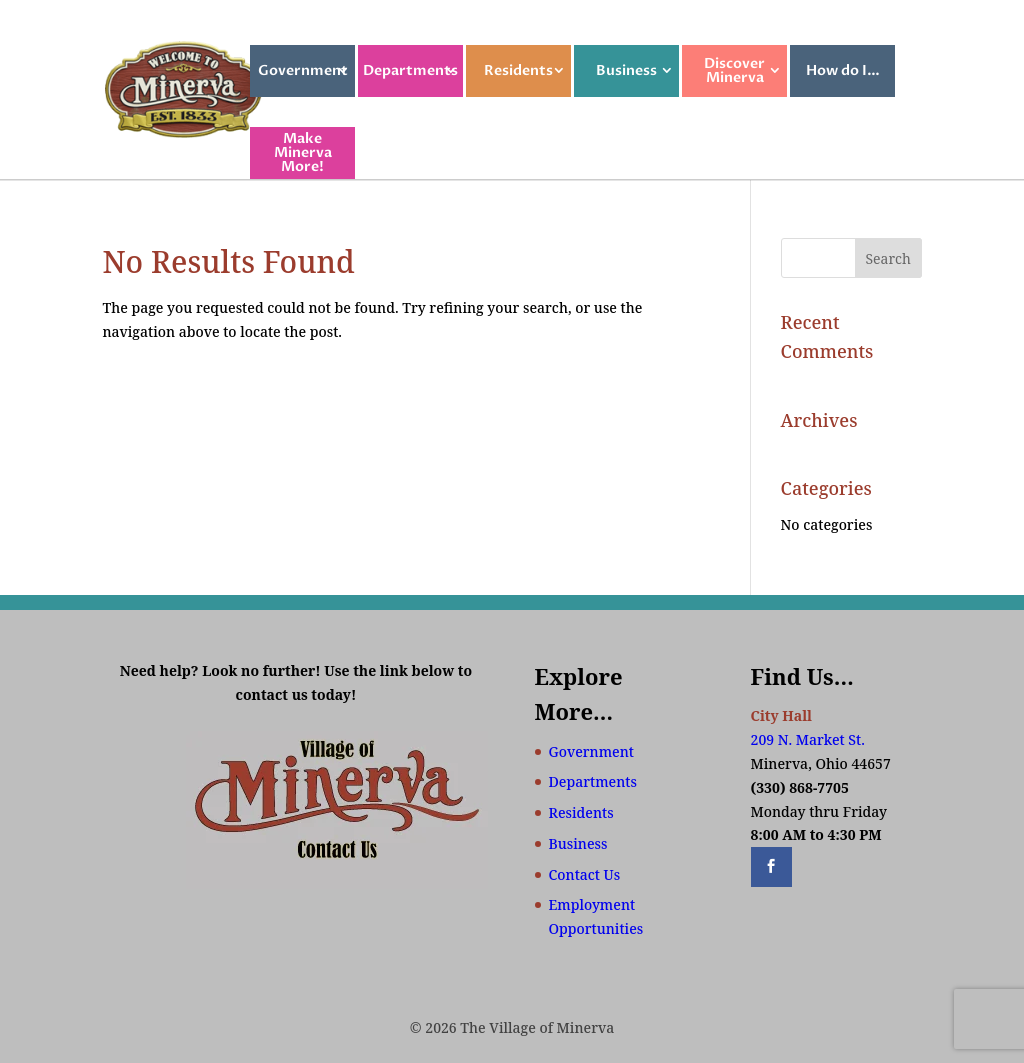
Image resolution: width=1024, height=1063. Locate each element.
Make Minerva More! (303, 152)
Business (626, 70)
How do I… (843, 70)
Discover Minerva (734, 70)
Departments (410, 70)
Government (303, 70)
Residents (518, 70)
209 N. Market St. (808, 739)
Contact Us (585, 874)
